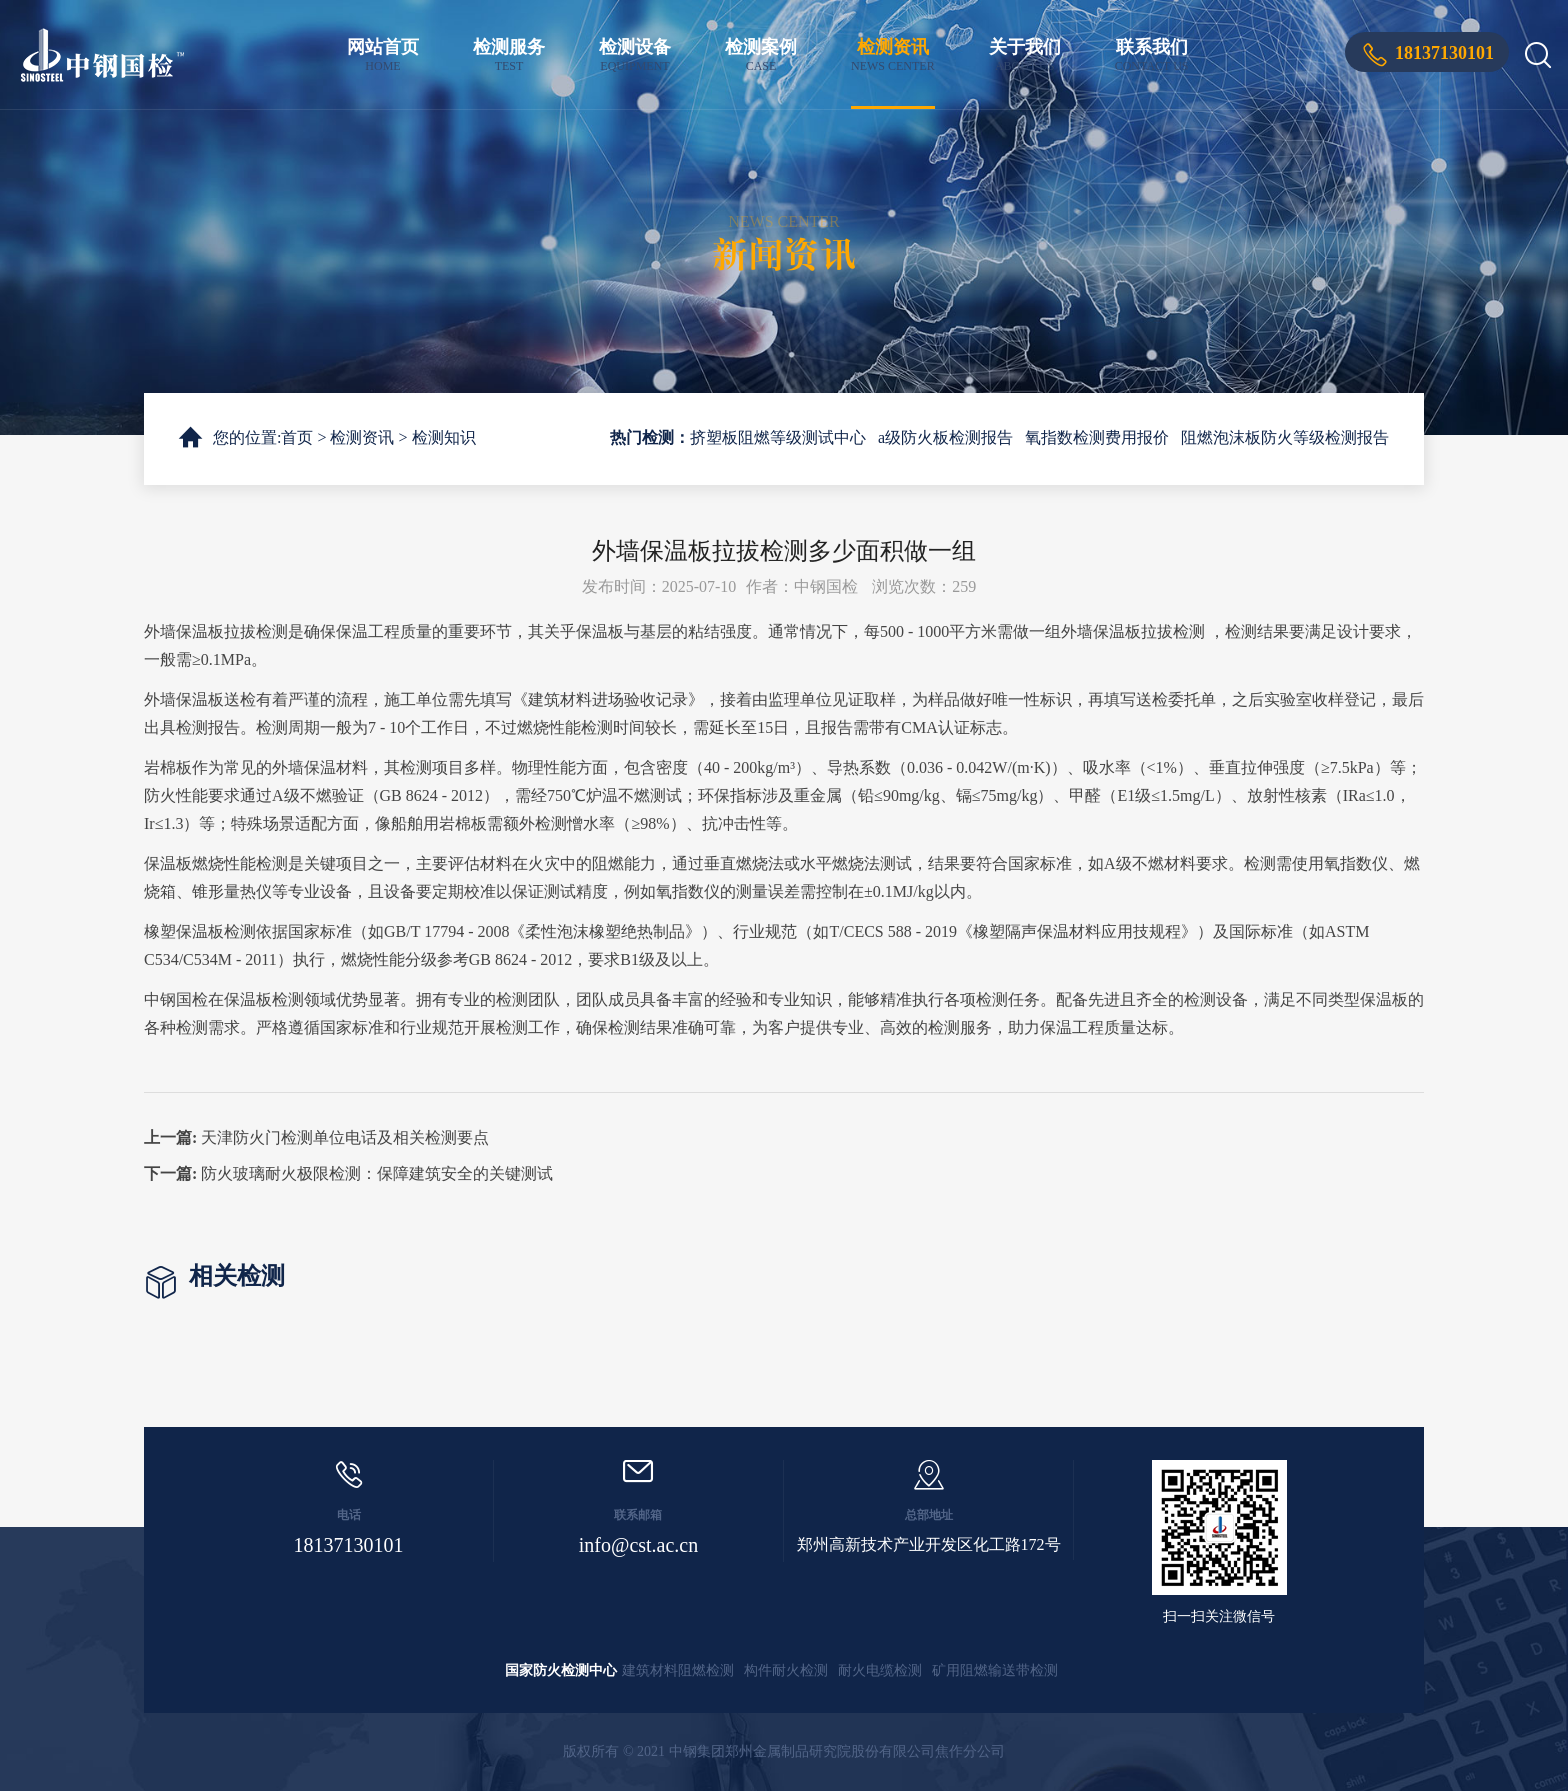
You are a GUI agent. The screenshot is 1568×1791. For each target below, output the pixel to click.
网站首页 (383, 55)
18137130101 (1444, 53)
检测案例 (761, 55)
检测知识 (444, 437)
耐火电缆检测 (880, 1670)
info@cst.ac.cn (638, 1545)
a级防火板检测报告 (945, 437)
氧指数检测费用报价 (1097, 437)
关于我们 (1025, 55)
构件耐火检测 (786, 1670)
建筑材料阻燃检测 (678, 1670)
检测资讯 (893, 55)
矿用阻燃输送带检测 (995, 1670)
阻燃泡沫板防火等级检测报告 (1285, 437)
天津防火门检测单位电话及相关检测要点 (345, 1137)
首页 (297, 437)
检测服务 (509, 55)
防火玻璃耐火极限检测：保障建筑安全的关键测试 (377, 1173)
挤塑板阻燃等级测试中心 (778, 437)
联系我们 (1152, 55)
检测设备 (635, 55)
